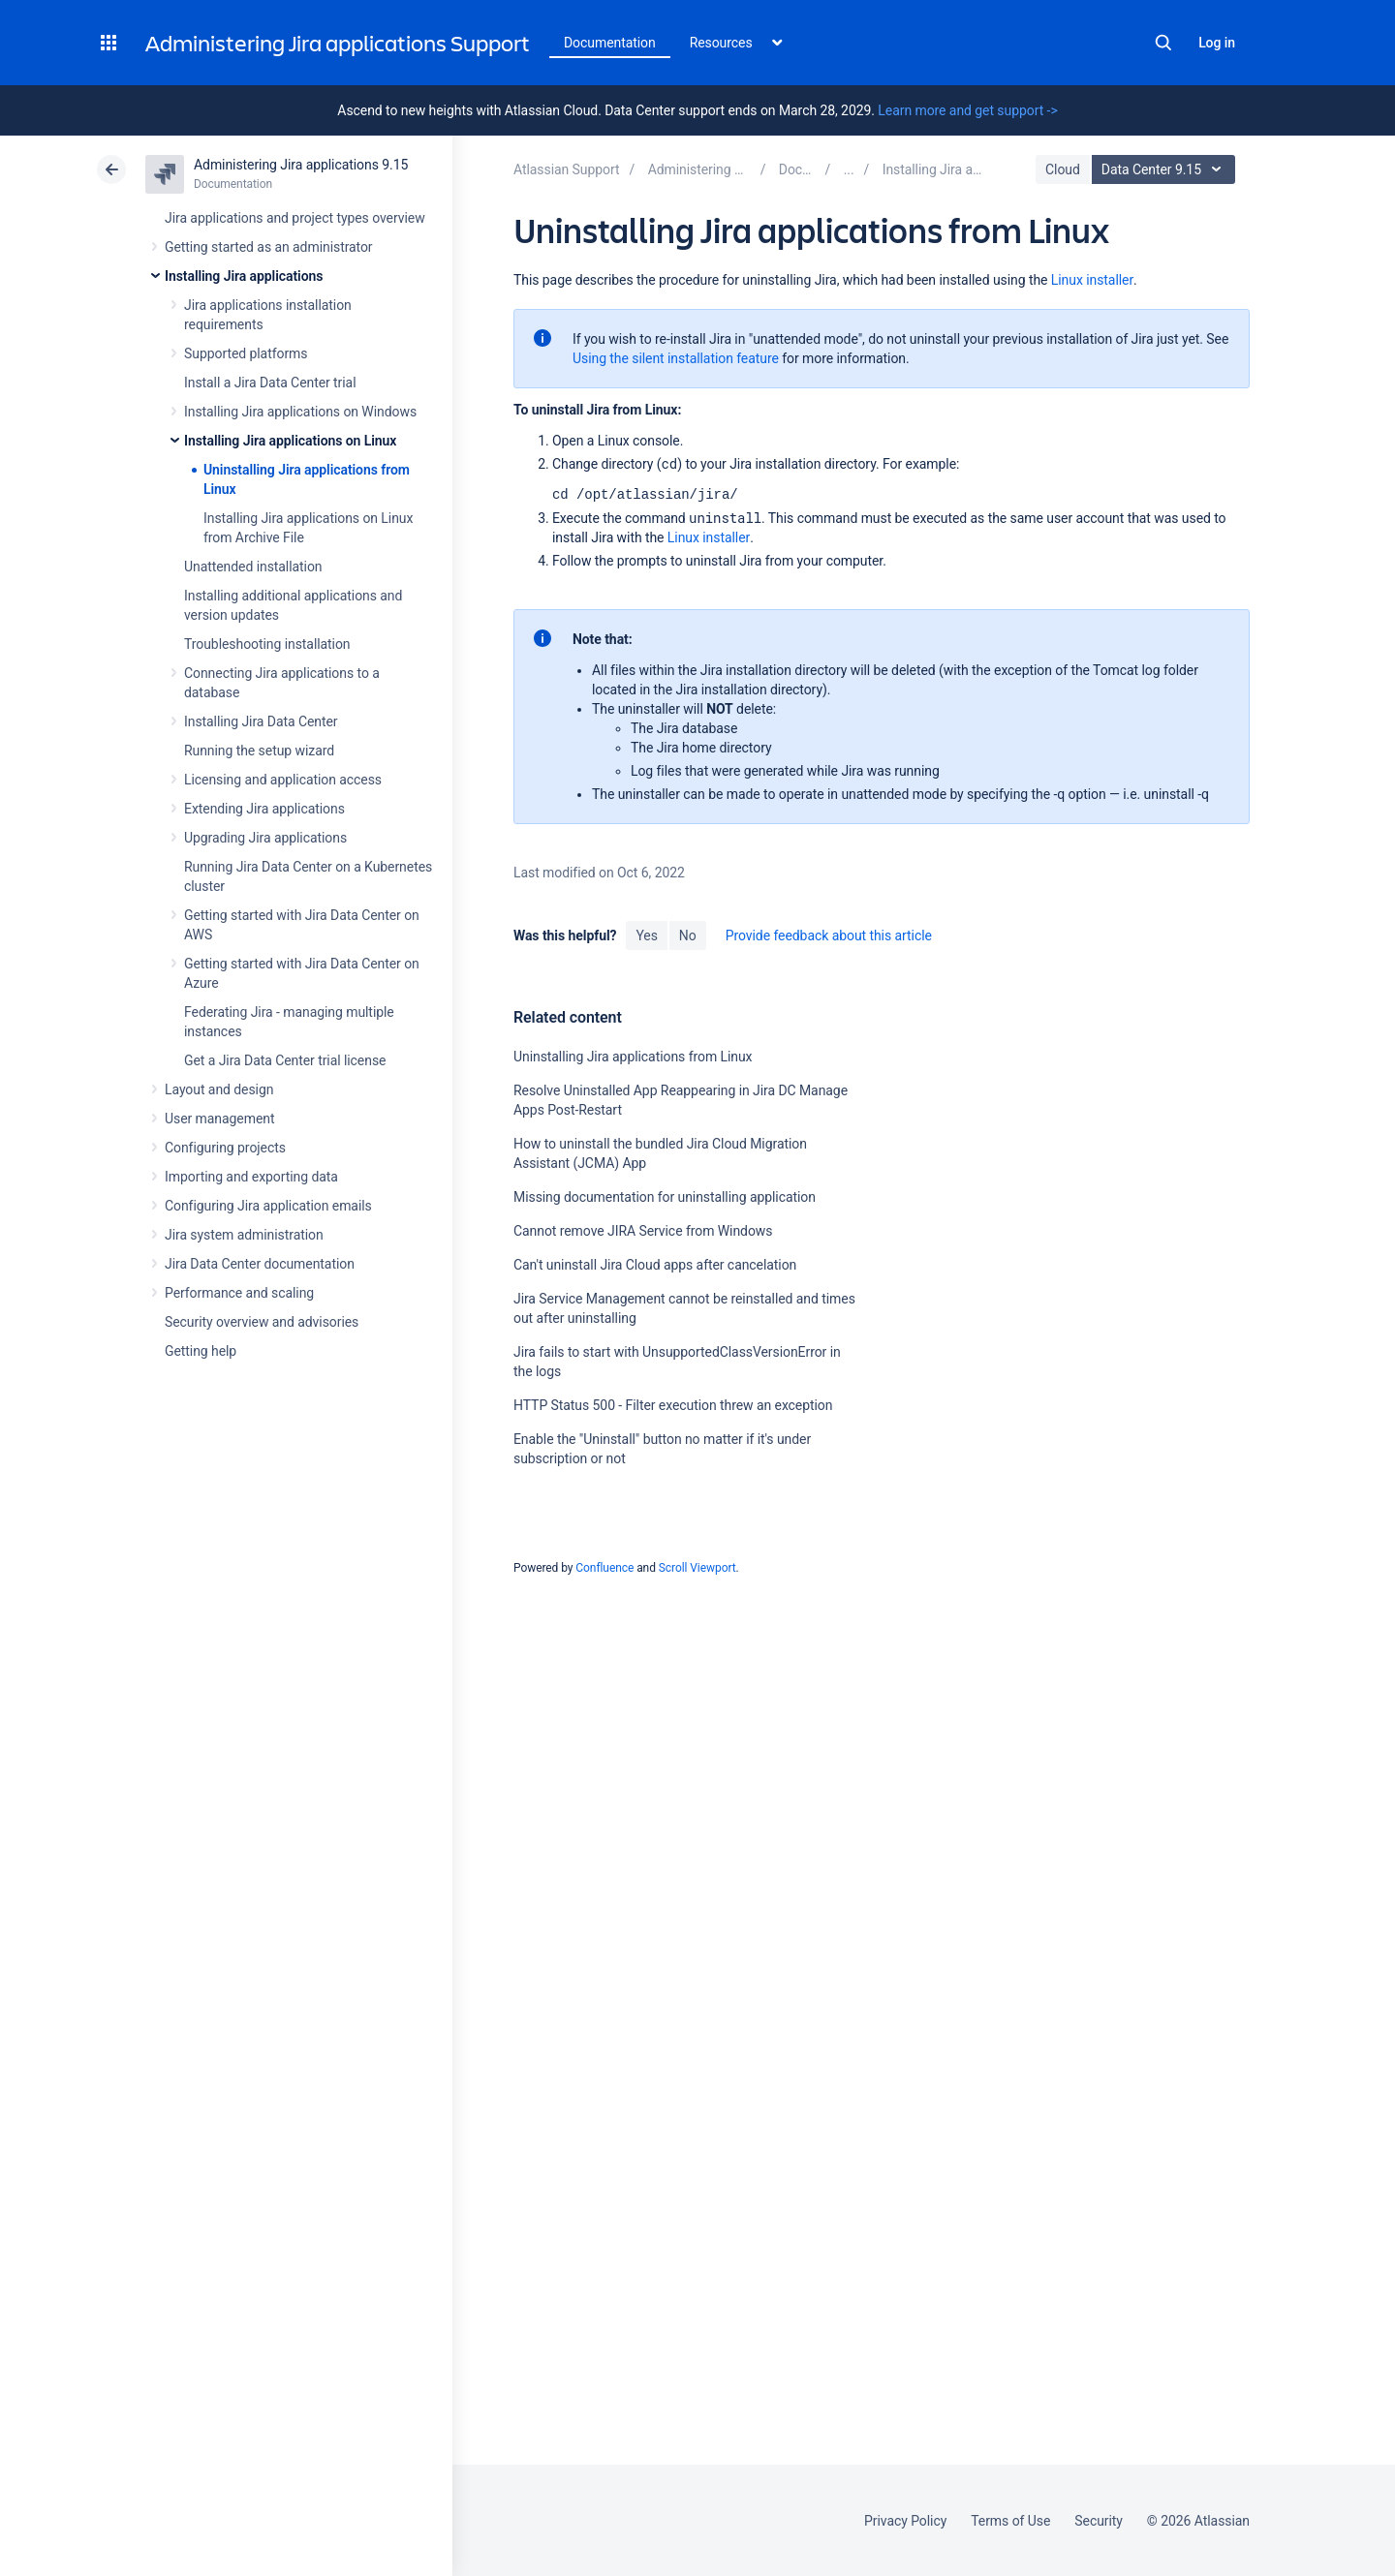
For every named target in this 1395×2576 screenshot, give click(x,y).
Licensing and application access (283, 779)
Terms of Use (1010, 2521)
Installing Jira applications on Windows (300, 411)
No (688, 935)
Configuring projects (225, 1147)
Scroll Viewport (697, 1568)
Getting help (200, 1351)
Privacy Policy (905, 2521)
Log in (1216, 42)
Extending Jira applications (264, 808)
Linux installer (1092, 280)
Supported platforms (245, 353)
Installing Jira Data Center (261, 721)
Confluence (604, 1568)
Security (1098, 2521)
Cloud (1062, 169)
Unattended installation (253, 566)
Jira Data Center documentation (260, 1264)
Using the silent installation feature (676, 358)
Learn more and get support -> (967, 110)
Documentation (610, 42)
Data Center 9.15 (1165, 169)
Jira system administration (244, 1234)
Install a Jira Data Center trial (270, 382)
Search (1163, 42)
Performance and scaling (239, 1293)
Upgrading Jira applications (265, 837)
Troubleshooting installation (267, 644)
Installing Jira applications (244, 276)
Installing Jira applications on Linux (290, 440)
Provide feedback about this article (829, 935)
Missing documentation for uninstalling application (664, 1197)
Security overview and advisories (261, 1322)
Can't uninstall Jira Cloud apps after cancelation (654, 1265)
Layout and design (219, 1089)
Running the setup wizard (259, 750)
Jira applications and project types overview (295, 218)
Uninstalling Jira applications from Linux (633, 1056)
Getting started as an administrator (269, 247)
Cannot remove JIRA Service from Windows (642, 1231)
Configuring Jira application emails (268, 1205)
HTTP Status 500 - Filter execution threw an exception (672, 1405)
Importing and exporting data (251, 1176)
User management (219, 1118)
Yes (646, 935)
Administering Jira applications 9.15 (301, 164)
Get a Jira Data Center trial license (285, 1060)
